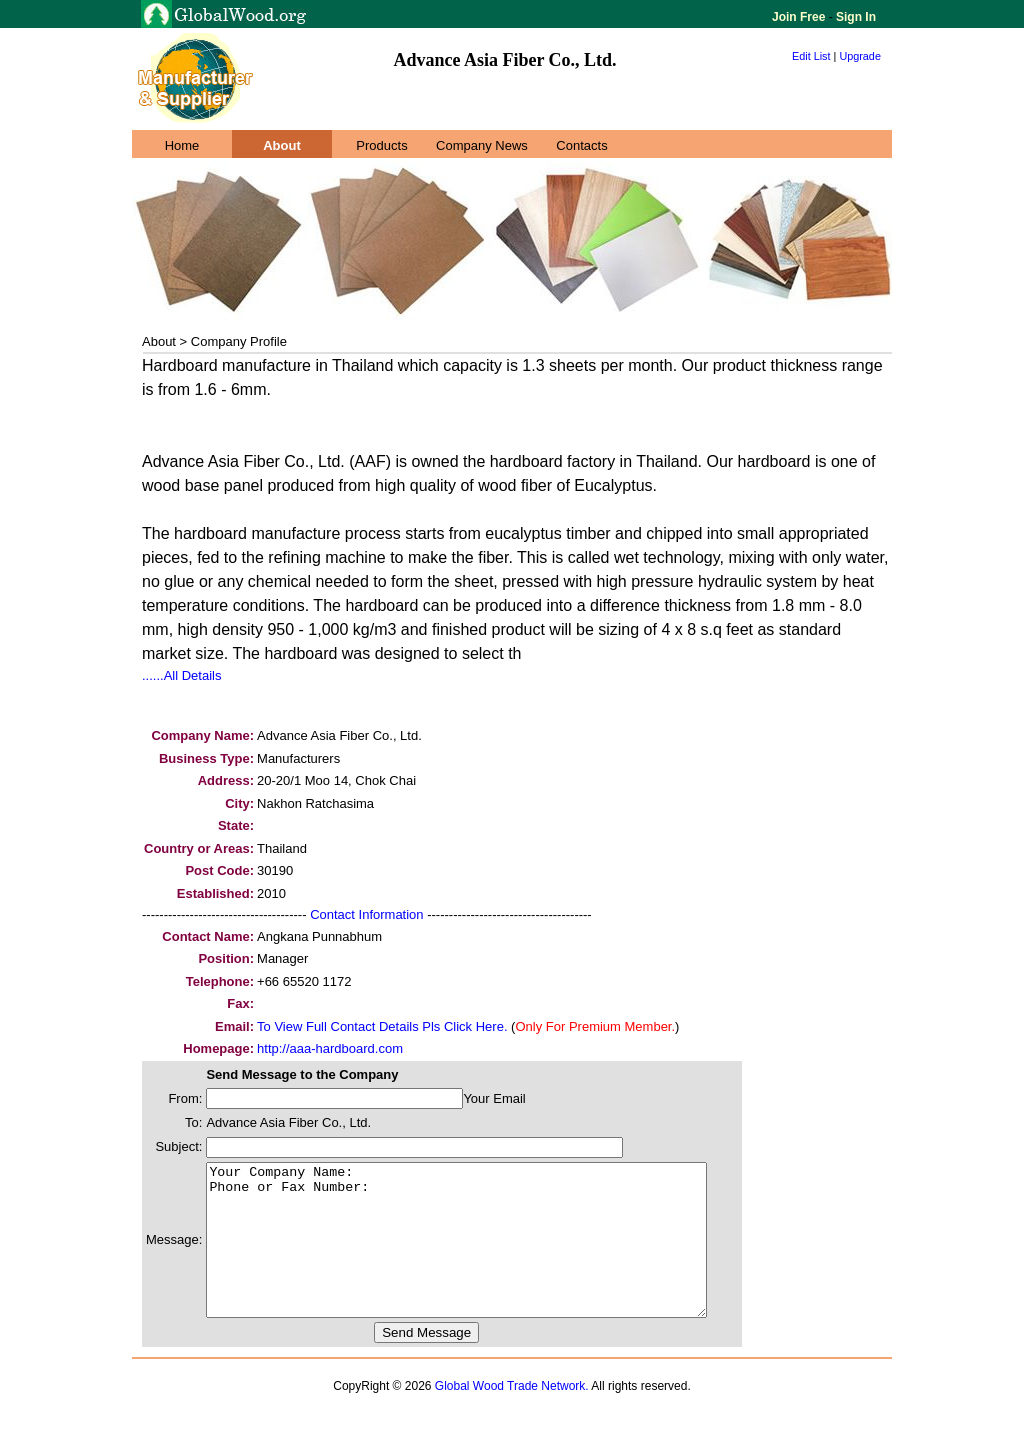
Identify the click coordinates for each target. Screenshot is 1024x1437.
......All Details (181, 675)
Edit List (811, 56)
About (282, 145)
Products (381, 145)
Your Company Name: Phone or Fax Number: (486, 1255)
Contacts (581, 145)
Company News (482, 145)
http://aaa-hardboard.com (330, 1048)
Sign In (854, 17)
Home (182, 145)
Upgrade (860, 56)
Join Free (800, 17)
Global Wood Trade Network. (512, 1416)
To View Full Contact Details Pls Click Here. (382, 1026)
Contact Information (366, 914)
